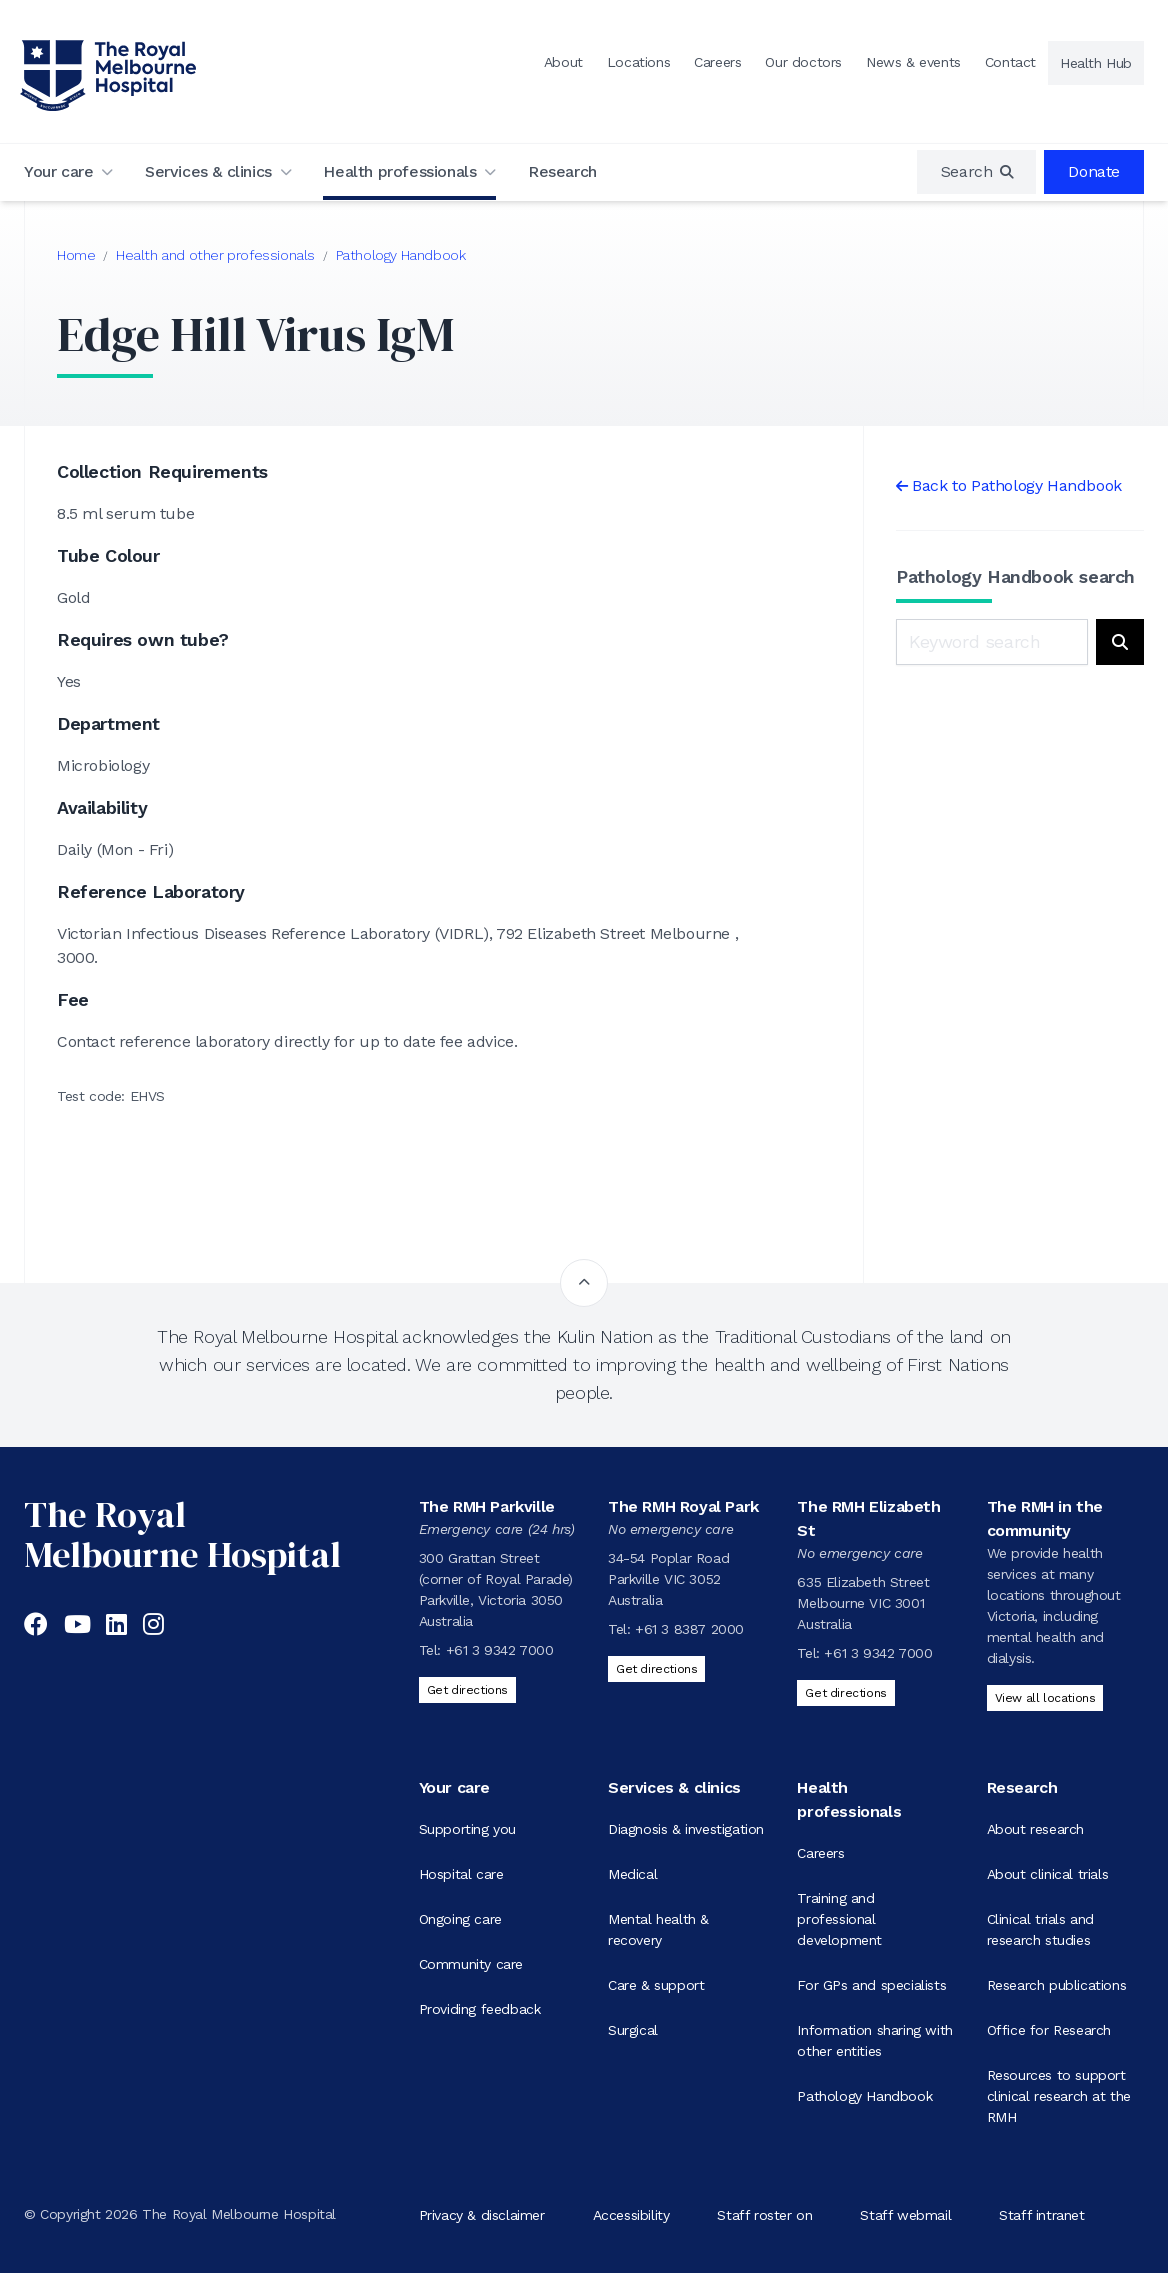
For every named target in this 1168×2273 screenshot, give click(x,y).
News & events (913, 62)
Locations (638, 62)
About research (1035, 1829)
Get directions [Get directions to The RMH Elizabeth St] (845, 1693)
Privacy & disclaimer (482, 2214)
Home (76, 255)
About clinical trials (1048, 1874)
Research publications (1057, 1985)
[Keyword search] (992, 642)
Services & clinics (208, 171)
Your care (58, 171)
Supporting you (467, 1829)
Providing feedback (480, 2009)
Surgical (633, 2030)
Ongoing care (460, 1919)
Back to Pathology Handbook (1017, 485)
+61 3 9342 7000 (500, 1650)
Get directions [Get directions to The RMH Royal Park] (656, 1669)
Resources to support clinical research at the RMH (1059, 2096)
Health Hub (1096, 63)
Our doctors (803, 62)
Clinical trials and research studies (1040, 1929)
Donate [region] (1094, 171)
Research (562, 171)
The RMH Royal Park (683, 1506)
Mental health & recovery (658, 1929)
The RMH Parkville (487, 1506)
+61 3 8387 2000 (689, 1629)
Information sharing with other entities (874, 2040)
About (563, 62)
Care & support (656, 1985)
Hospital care (461, 1874)
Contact (1010, 62)
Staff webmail (905, 2214)
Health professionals (399, 171)
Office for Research (1049, 2030)
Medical (632, 1874)
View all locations (1045, 1698)
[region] (977, 172)
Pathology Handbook (401, 255)
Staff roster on (764, 2214)
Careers (717, 62)
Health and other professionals (215, 255)
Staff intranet (1041, 2214)
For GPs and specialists (871, 1985)
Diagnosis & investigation (686, 1829)
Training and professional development (839, 1919)
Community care (471, 1964)
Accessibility (631, 2214)
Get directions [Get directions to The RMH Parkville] (467, 1690)
